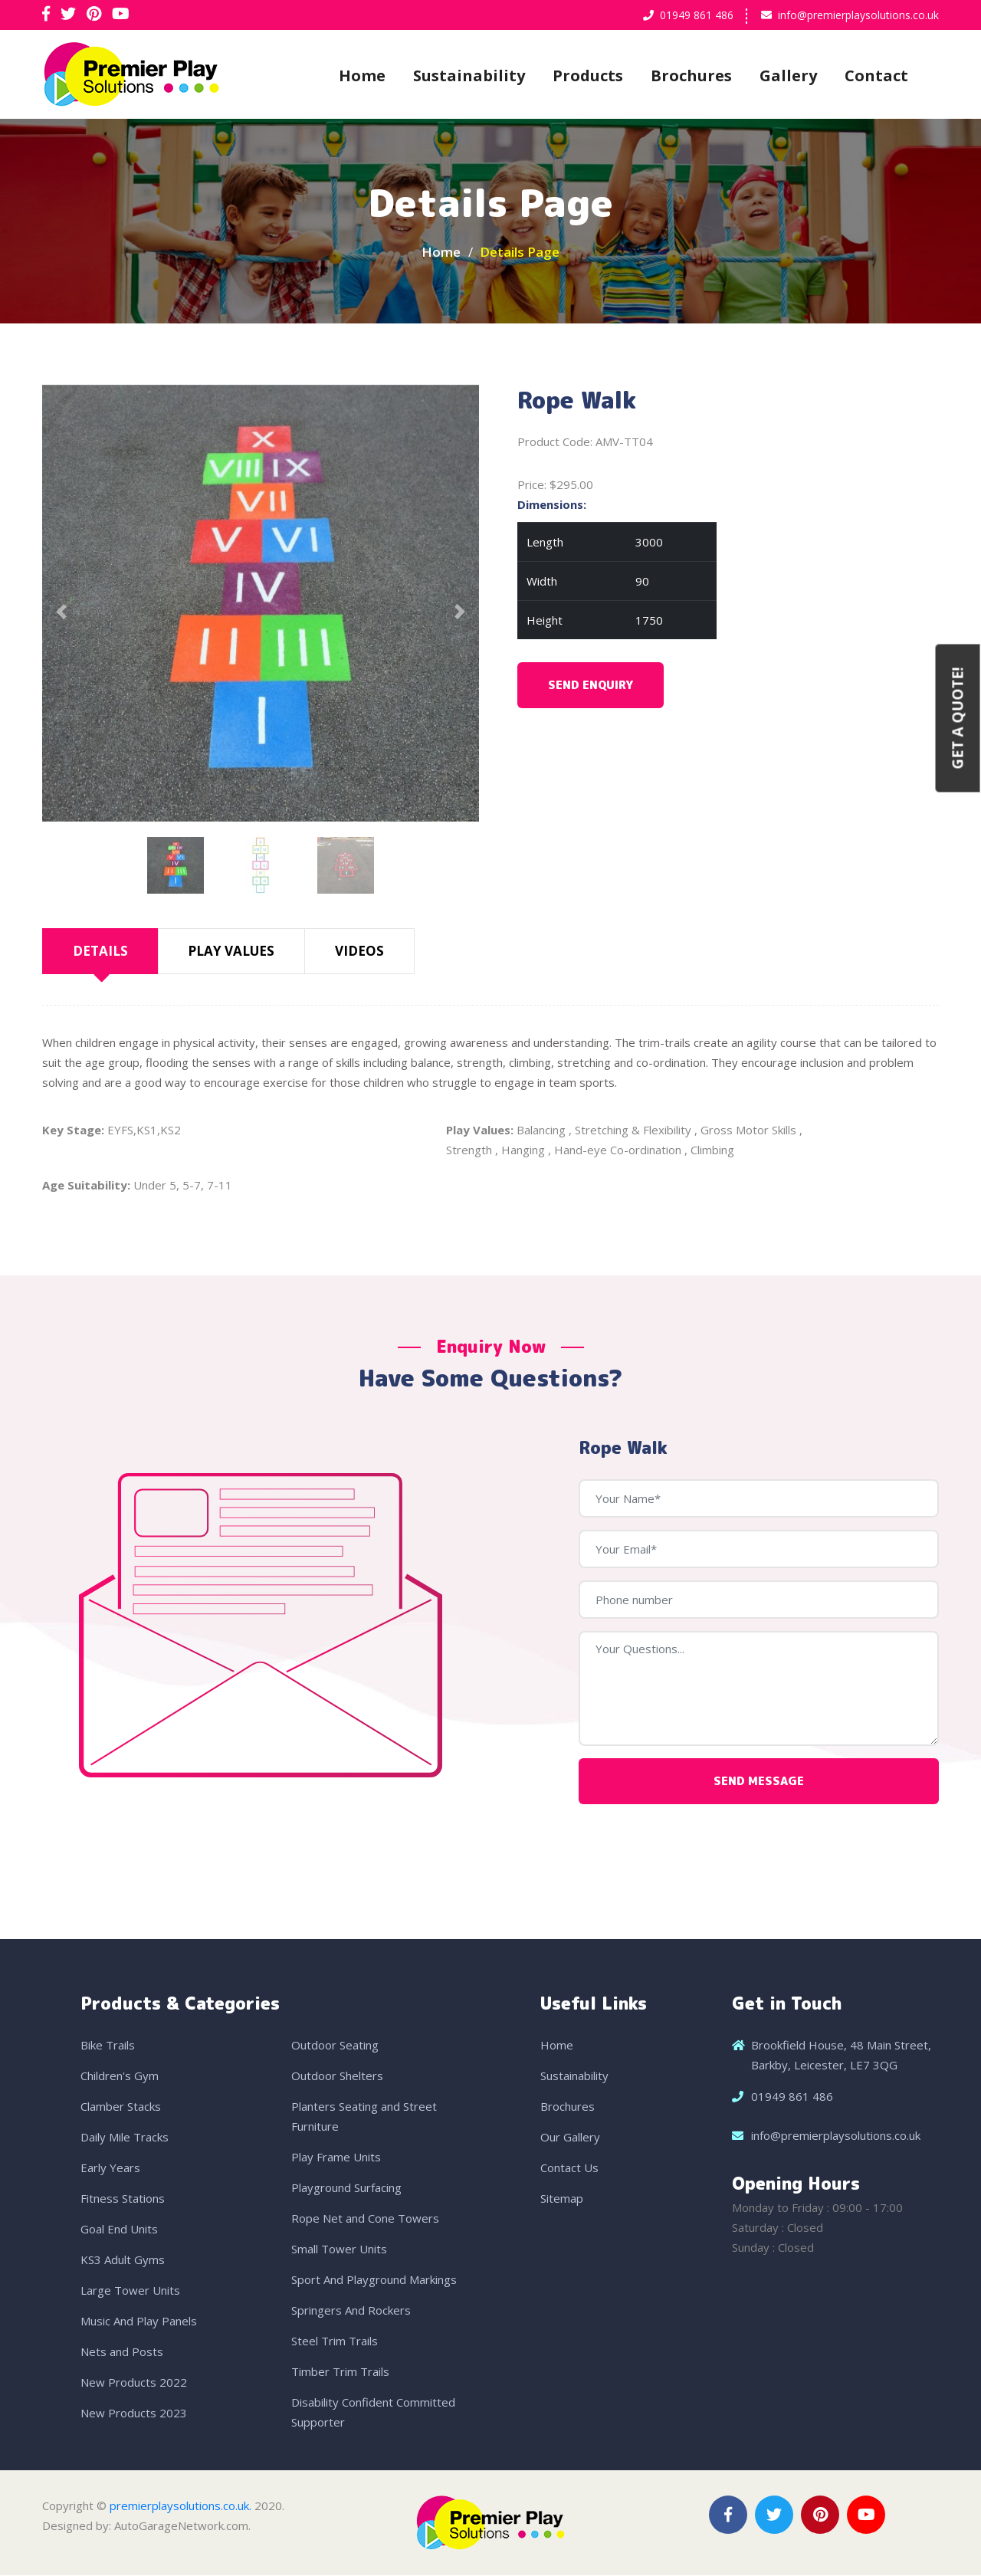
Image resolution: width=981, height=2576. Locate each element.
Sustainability (469, 75)
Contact (876, 75)
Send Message (759, 1782)
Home (362, 75)
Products (588, 75)
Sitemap (561, 2199)
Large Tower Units (130, 2291)
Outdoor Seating (335, 2045)
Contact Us (569, 2168)
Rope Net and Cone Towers (365, 2219)
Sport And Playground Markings (374, 2280)
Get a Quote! (958, 719)
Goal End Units (119, 2229)
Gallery (788, 75)
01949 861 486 (696, 15)
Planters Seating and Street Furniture (364, 2117)
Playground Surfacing (346, 2188)
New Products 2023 (133, 2413)
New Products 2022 (133, 2383)
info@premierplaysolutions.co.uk (858, 15)
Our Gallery (570, 2137)
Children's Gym (119, 2076)
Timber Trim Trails (340, 2372)
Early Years (110, 2168)
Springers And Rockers (351, 2310)
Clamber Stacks (120, 2107)
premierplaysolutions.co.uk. (180, 2506)
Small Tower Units (339, 2249)
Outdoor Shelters (337, 2076)
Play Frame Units (336, 2157)
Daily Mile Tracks (124, 2137)
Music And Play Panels (138, 2321)
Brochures (691, 75)
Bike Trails (107, 2045)
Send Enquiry (590, 686)
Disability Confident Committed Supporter (373, 2412)
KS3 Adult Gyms (122, 2260)
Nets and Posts (121, 2352)
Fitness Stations (122, 2199)
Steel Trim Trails (334, 2341)
